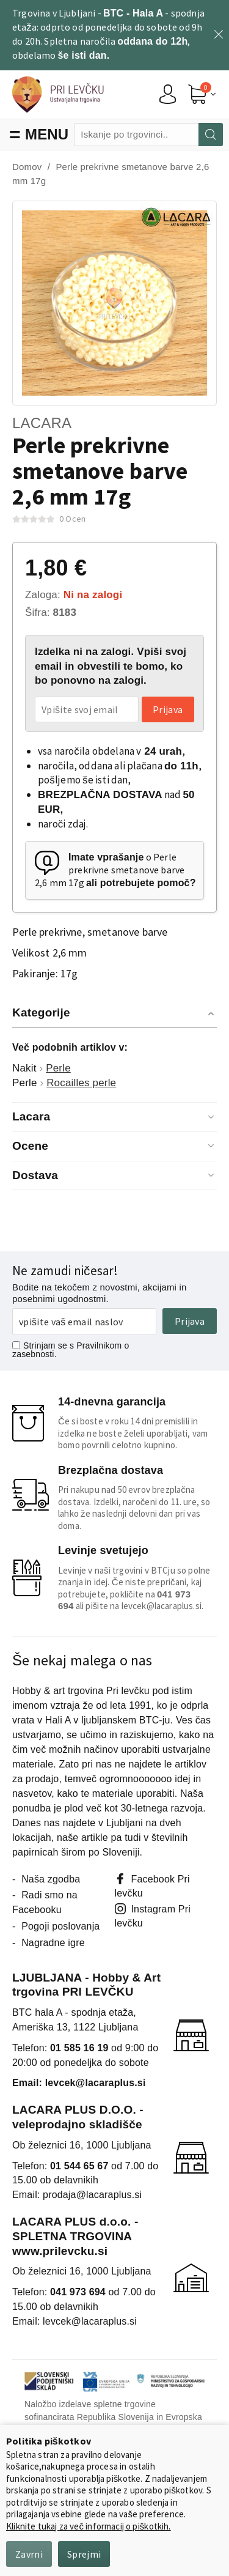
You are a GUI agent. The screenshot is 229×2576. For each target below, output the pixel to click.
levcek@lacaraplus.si (162, 1606)
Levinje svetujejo (103, 1550)
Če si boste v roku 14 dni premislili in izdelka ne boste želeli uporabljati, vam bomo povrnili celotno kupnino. (133, 1433)
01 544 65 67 (79, 2166)
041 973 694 (78, 2292)
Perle (58, 1068)
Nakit (24, 1068)
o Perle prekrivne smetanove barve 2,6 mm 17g (115, 870)
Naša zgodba (50, 1879)
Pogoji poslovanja (60, 1926)
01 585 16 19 (79, 2048)
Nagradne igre (53, 1943)
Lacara (41, 423)
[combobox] (136, 134)
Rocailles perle (81, 1083)
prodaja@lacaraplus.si (92, 2194)
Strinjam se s (43, 1345)
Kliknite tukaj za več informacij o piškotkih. (88, 2526)
